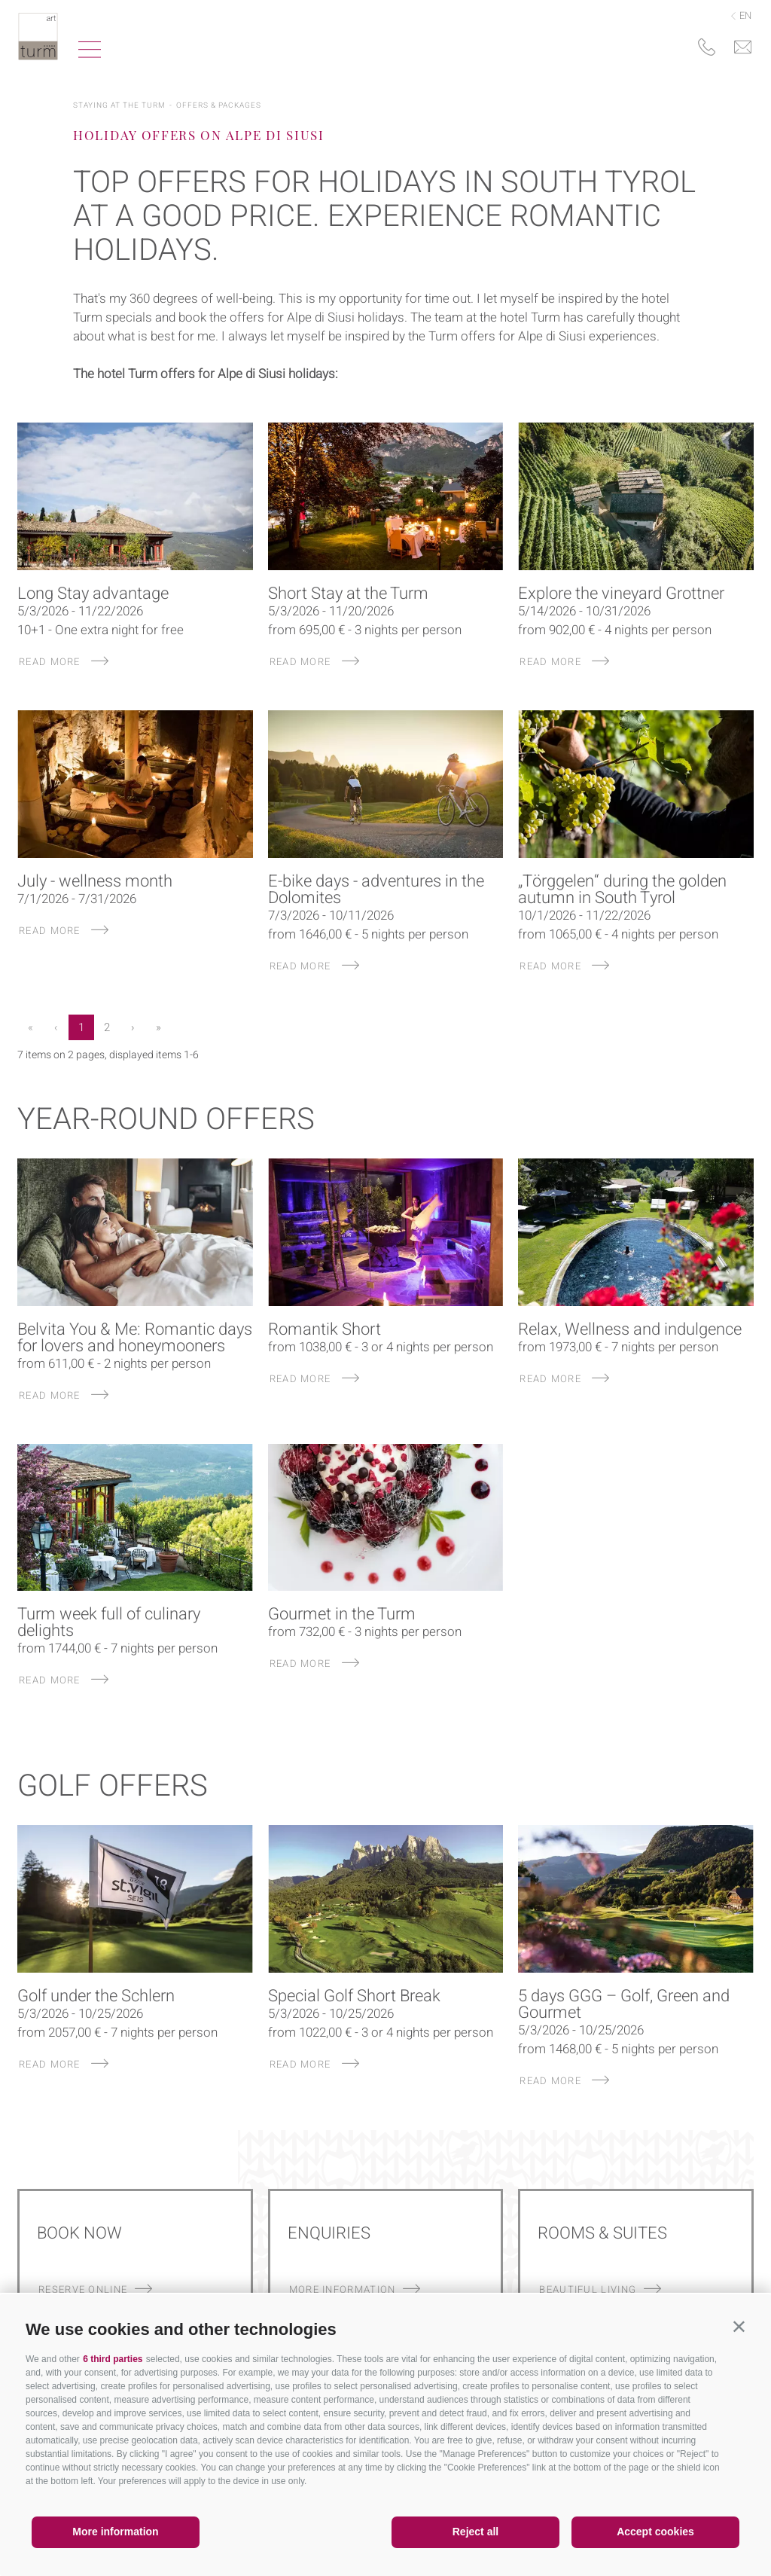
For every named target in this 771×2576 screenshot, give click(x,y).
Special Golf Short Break (354, 1996)
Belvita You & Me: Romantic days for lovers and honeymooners (134, 1337)
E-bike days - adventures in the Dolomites (376, 889)
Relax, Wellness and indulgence (630, 1329)
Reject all (475, 2532)
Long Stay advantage (93, 593)
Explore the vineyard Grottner (621, 593)
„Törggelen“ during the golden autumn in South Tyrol (622, 889)
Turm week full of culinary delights (108, 1622)
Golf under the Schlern (96, 1996)
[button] (739, 2326)
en (740, 15)
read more (64, 662)
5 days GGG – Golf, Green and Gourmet (624, 2004)
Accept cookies (655, 2532)
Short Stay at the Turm (348, 593)
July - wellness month (94, 881)
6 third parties (112, 2359)
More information (115, 2532)
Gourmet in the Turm (342, 1614)
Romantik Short (324, 1329)
